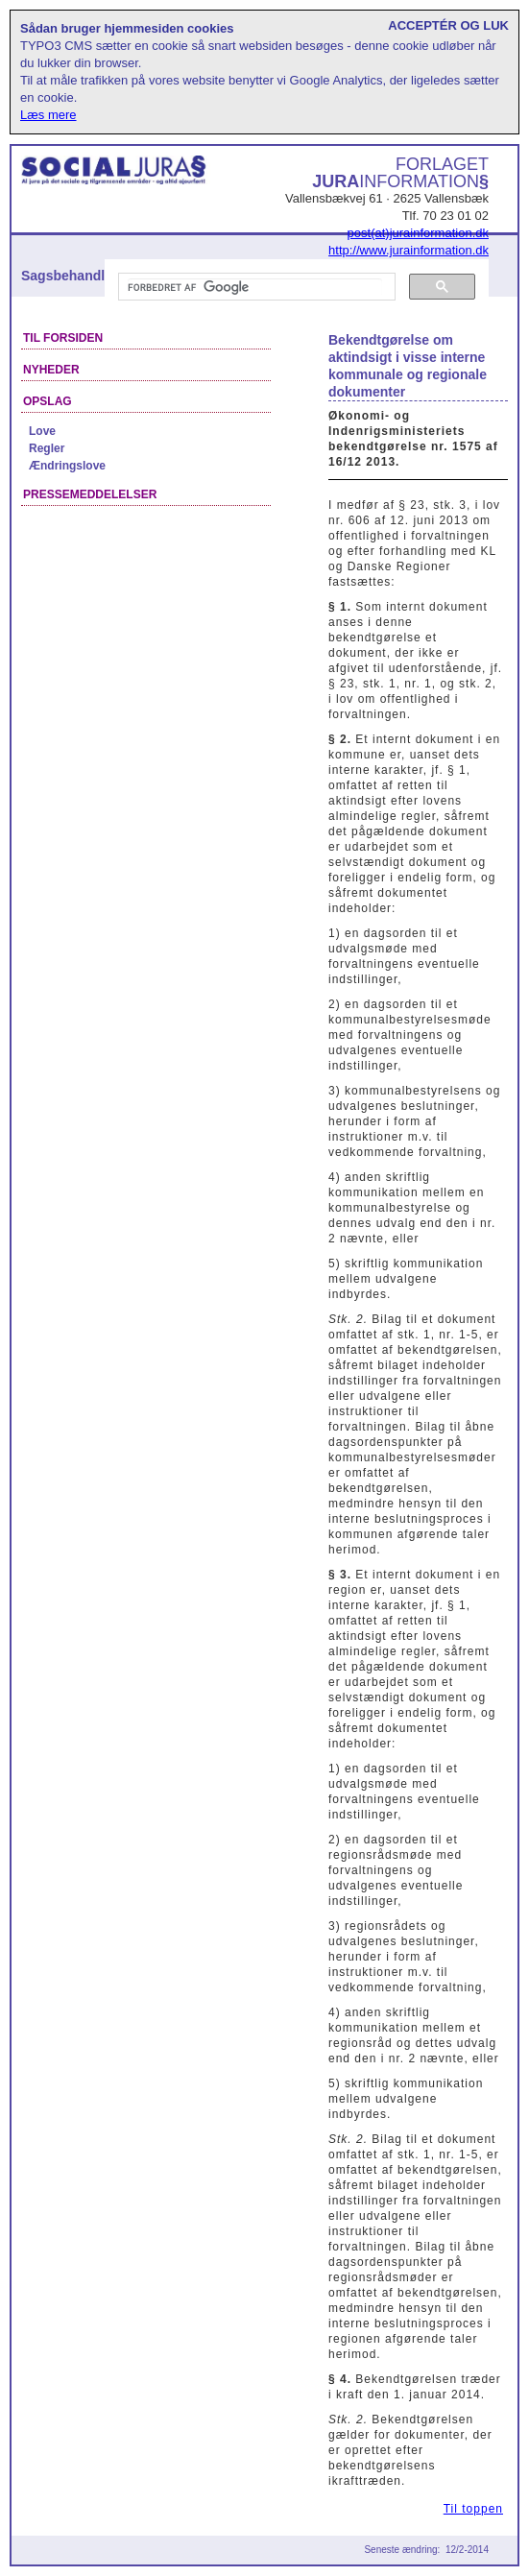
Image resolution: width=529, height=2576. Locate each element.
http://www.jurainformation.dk (408, 250)
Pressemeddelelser (89, 494)
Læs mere (48, 115)
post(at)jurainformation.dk (418, 233)
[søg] (255, 287)
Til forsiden (63, 338)
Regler (46, 448)
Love (42, 431)
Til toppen (473, 2509)
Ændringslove (67, 465)
